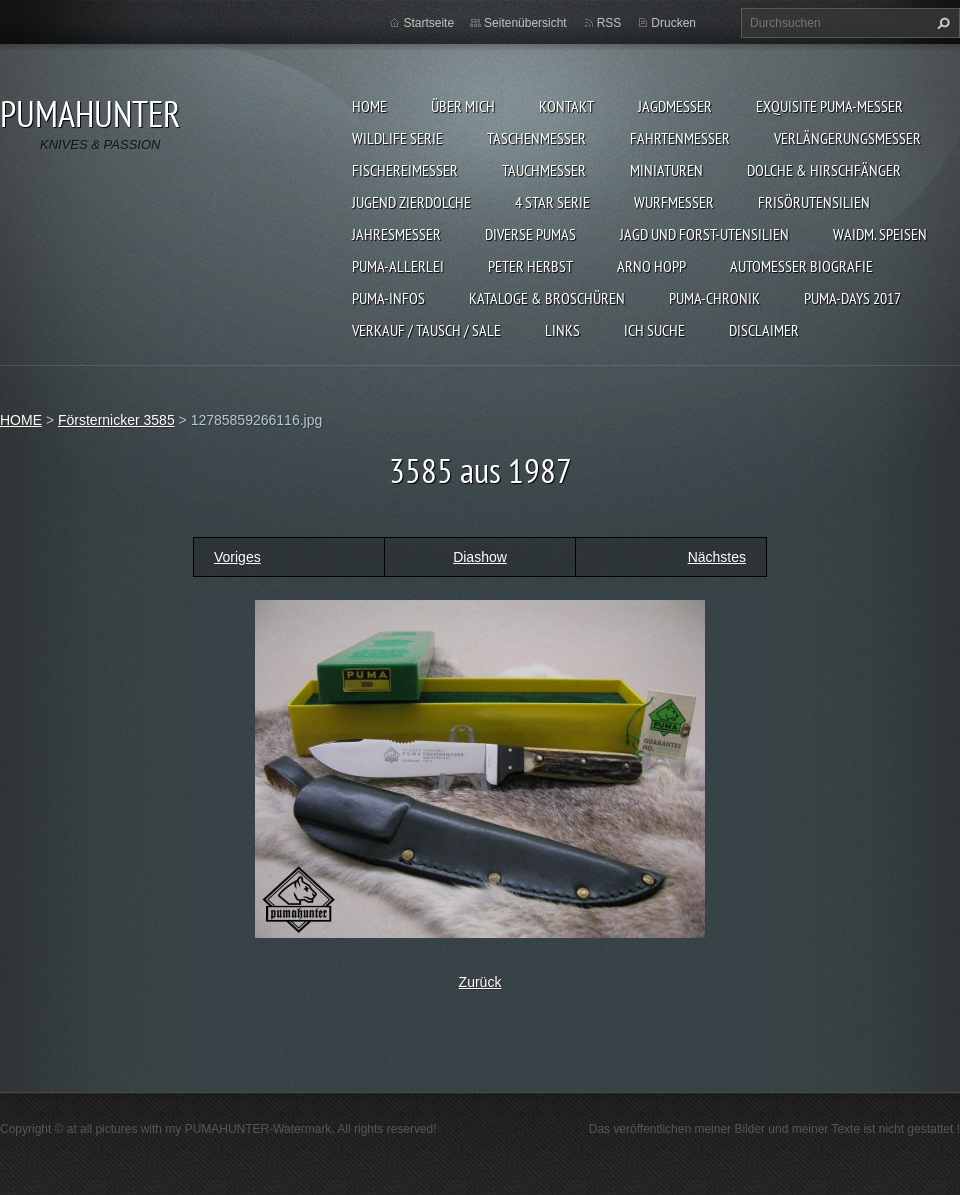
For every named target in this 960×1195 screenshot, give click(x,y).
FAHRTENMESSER (680, 138)
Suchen (941, 23)
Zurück (480, 982)
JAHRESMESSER (396, 234)
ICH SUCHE (654, 330)
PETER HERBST (530, 266)
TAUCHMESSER (544, 170)
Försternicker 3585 (116, 420)
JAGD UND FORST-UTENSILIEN (704, 234)
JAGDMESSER (675, 106)
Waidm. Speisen (880, 234)
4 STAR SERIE (552, 202)
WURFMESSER (674, 202)
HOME (369, 106)
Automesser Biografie (801, 266)
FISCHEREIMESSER (405, 170)
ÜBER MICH (463, 106)
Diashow (480, 557)
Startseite (428, 23)
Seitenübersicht (525, 23)
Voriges (237, 557)
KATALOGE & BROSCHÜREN (547, 298)
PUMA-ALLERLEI (398, 266)
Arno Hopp (651, 266)
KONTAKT (566, 106)
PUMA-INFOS (388, 298)
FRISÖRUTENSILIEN (814, 202)
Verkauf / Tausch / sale (426, 330)
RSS (609, 23)
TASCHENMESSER (536, 138)
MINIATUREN (666, 170)
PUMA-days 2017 (852, 298)
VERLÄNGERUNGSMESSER (847, 138)
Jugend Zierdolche (411, 202)
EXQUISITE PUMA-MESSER (829, 106)
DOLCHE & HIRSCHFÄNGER (824, 170)
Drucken (673, 23)
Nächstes (717, 557)
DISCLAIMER (764, 330)
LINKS (562, 330)
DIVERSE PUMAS (530, 234)
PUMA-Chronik (714, 298)
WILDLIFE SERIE (397, 138)
